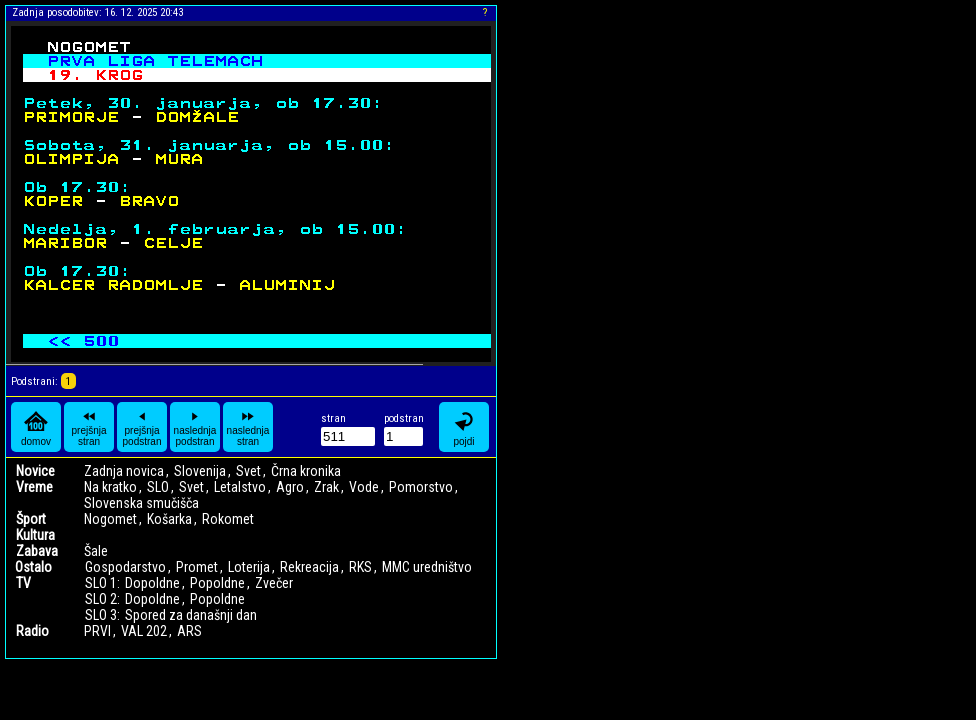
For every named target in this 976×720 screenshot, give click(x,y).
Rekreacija (309, 567)
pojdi (464, 427)
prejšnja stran (88, 427)
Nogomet (110, 519)
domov (36, 427)
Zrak (326, 487)
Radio (32, 631)
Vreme (34, 487)
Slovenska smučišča (141, 503)
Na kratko (110, 487)
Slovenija (200, 471)
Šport (31, 519)
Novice (35, 471)
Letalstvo (240, 487)
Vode (364, 487)
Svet (248, 471)
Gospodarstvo (125, 567)
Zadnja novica (124, 471)
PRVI (97, 631)
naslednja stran (248, 427)
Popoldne (217, 583)
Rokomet (228, 519)
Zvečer (274, 583)
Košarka (169, 519)
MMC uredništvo (427, 567)
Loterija (249, 567)
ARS (189, 631)
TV (23, 583)
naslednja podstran (195, 427)
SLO (158, 487)
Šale (96, 551)
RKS (360, 567)
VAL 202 (144, 631)
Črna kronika (306, 471)
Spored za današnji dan (191, 615)
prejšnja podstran (142, 427)
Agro (290, 487)
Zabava (37, 551)
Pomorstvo (421, 487)
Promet (197, 567)
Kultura (35, 535)
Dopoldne (152, 583)
